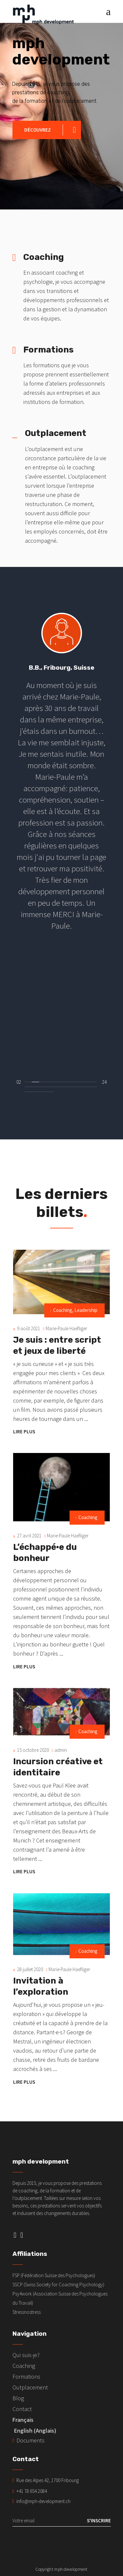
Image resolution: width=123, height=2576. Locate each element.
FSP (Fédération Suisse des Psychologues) (53, 2275)
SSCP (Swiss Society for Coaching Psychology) (58, 2284)
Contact (22, 2409)
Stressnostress (26, 2312)
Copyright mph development (61, 2569)
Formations (26, 2376)
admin (60, 1750)
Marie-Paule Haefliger (66, 1328)
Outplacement (30, 2387)
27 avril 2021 (29, 1536)
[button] (28, 1080)
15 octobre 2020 (33, 1750)
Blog (18, 2398)
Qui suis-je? (26, 2355)
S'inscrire (99, 2520)
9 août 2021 (28, 1328)
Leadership (85, 1310)
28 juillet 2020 (30, 1969)
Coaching (62, 1310)
